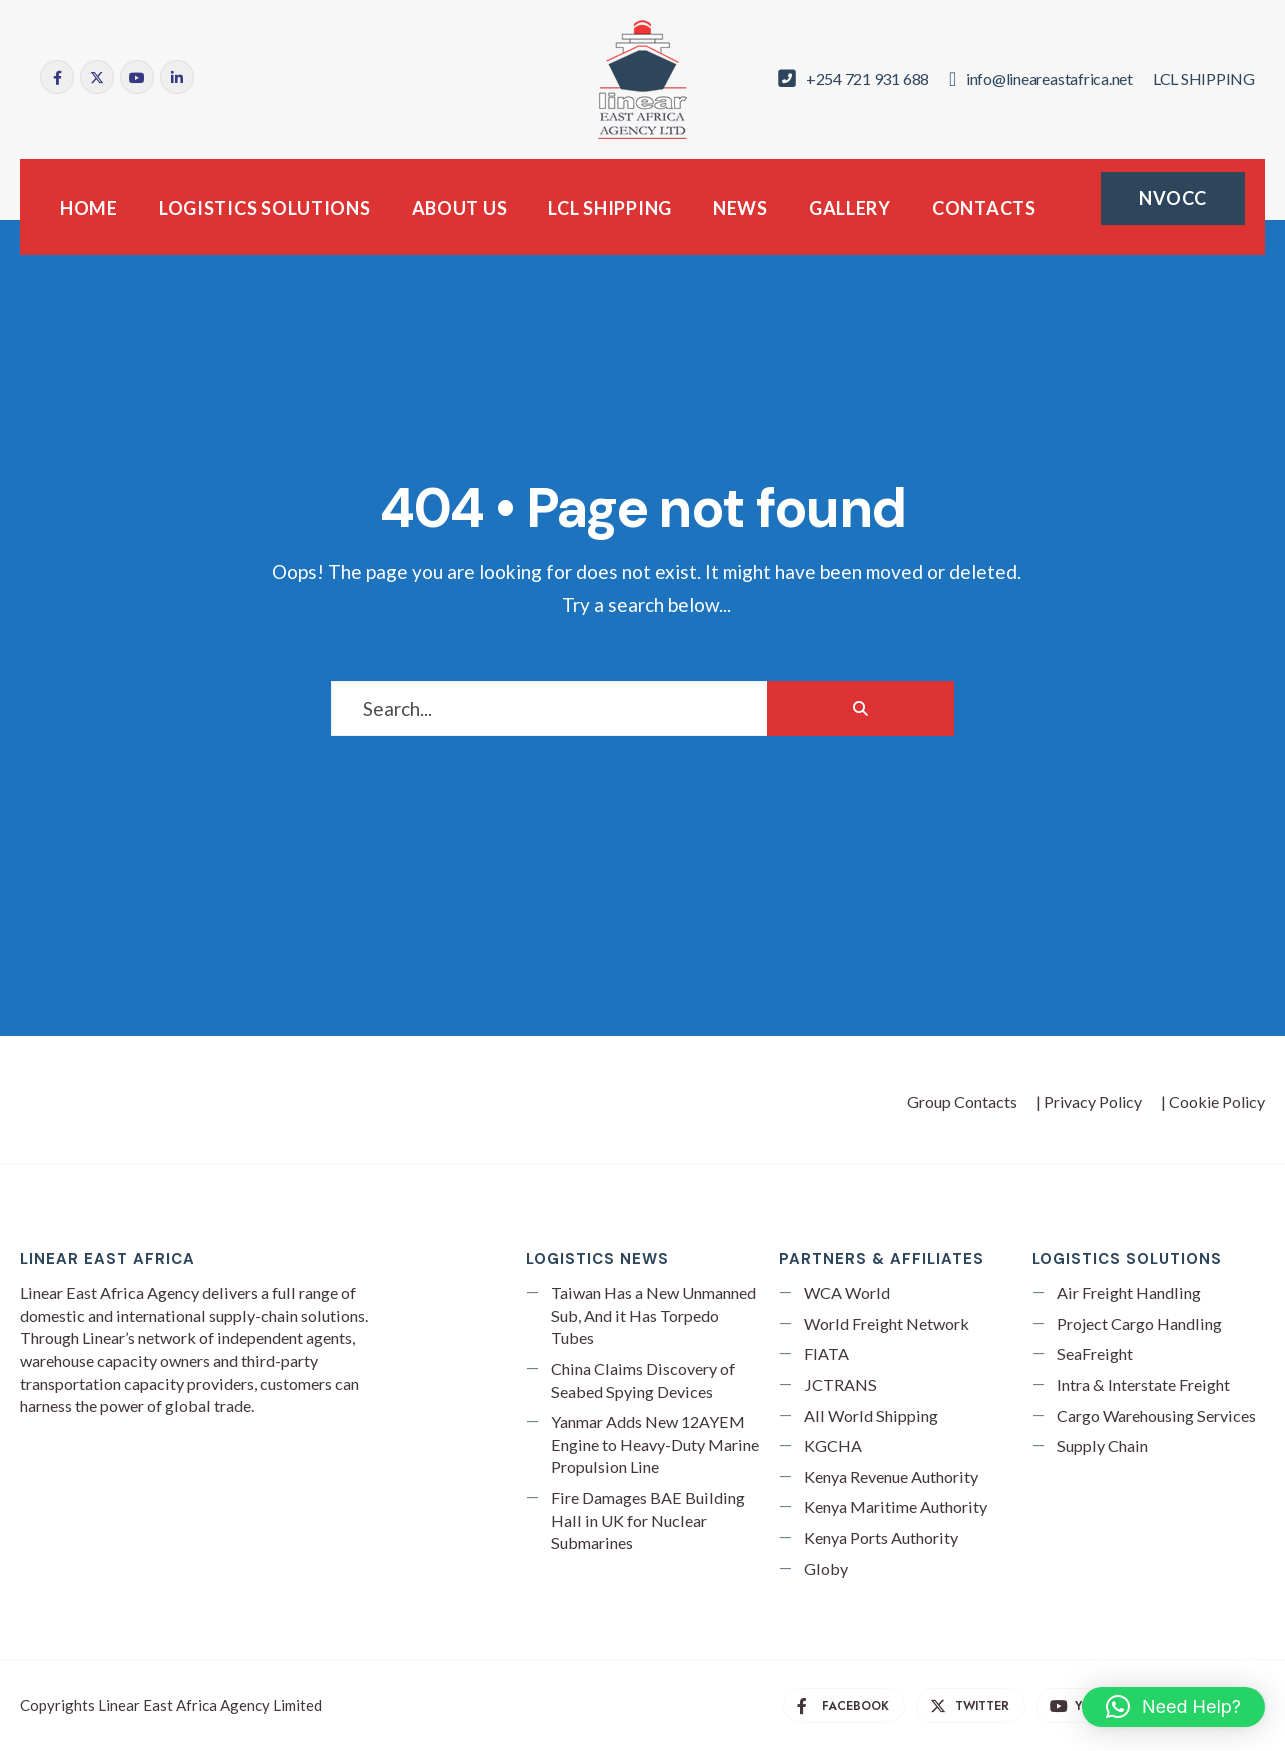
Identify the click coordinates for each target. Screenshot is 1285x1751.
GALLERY (850, 208)
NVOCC (1173, 198)
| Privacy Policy (1089, 1101)
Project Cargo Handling (1139, 1323)
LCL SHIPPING (610, 208)
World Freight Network (886, 1323)
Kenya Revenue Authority (891, 1476)
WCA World (847, 1292)
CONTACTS (984, 208)
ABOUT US (460, 208)
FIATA (826, 1353)
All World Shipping (871, 1415)
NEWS (740, 208)
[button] (1173, 1707)
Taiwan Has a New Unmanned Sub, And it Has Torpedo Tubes (653, 1315)
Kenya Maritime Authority (895, 1506)
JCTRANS (840, 1384)
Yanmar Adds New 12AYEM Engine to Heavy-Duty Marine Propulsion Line (655, 1444)
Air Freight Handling (1129, 1292)
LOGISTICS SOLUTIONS (265, 208)
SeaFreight (1095, 1353)
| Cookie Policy (1213, 1101)
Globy (826, 1568)
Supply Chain (1102, 1445)
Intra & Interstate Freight (1143, 1384)
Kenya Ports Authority (881, 1537)
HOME (89, 208)
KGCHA (833, 1445)
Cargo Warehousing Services (1156, 1415)
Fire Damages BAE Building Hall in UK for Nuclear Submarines (648, 1520)
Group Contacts (962, 1101)
